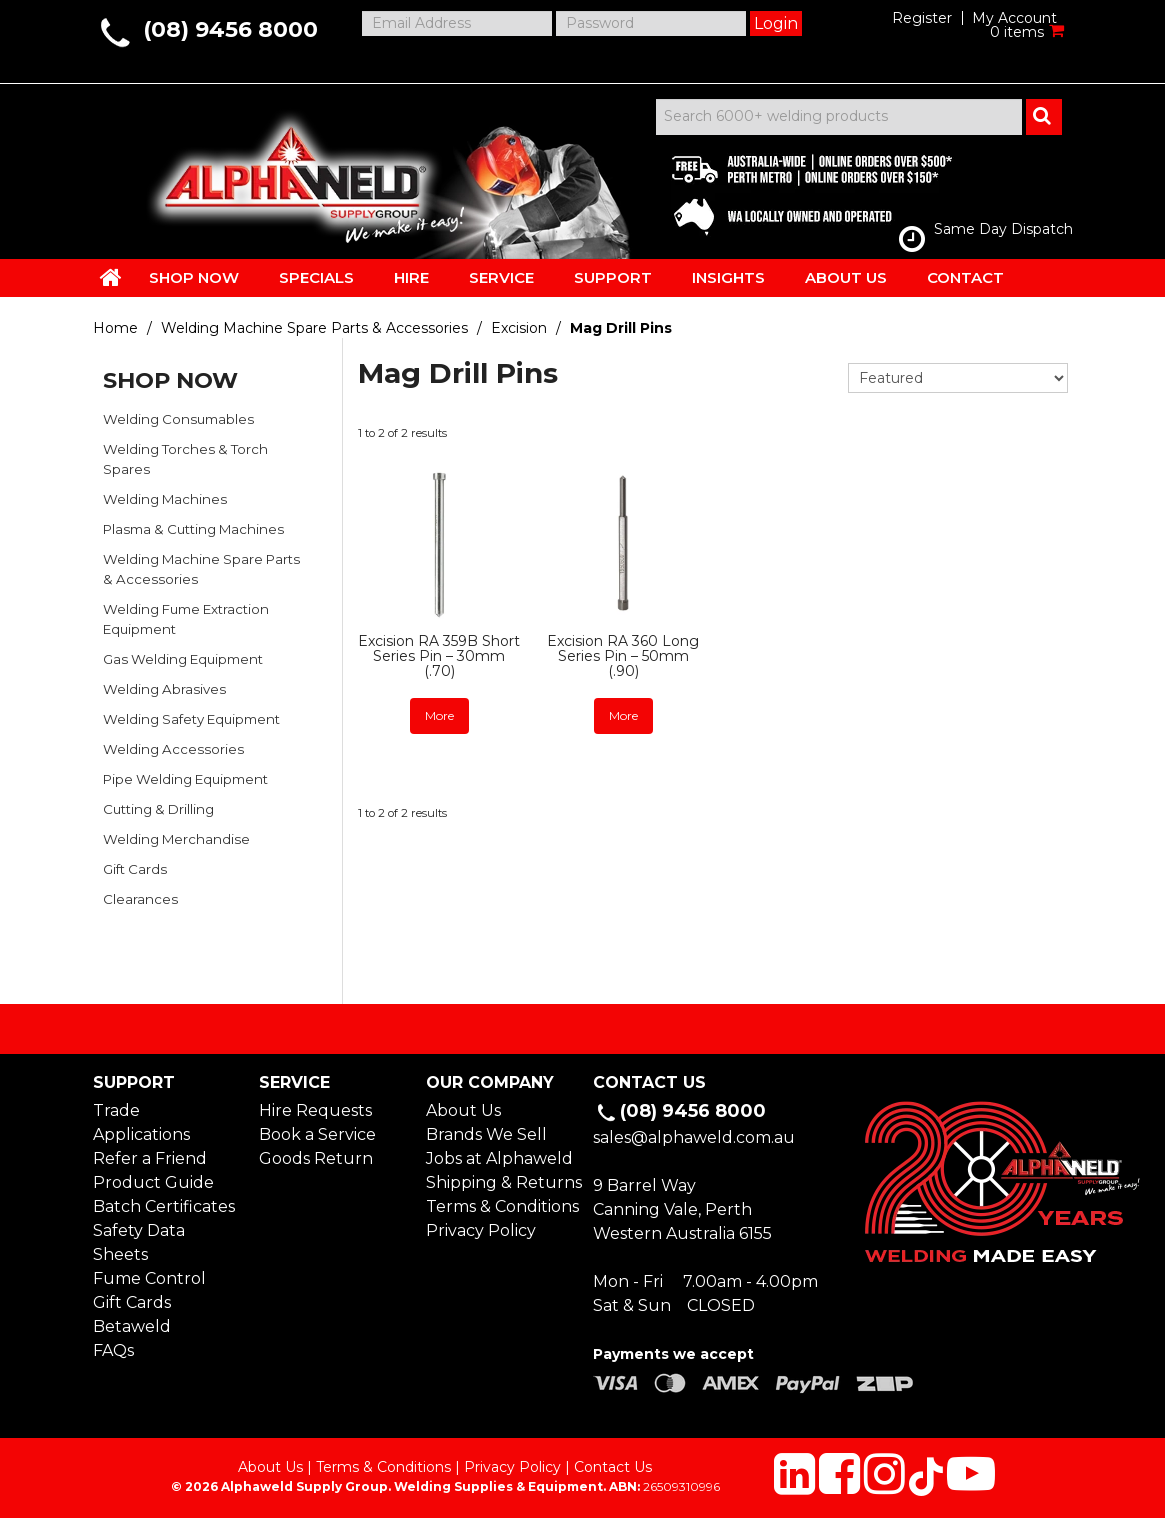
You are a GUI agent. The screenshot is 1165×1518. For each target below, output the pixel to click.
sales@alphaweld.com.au (694, 1137)
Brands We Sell (486, 1134)
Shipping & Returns (499, 1182)
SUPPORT (613, 277)
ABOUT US (846, 277)
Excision (519, 328)
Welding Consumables (178, 419)
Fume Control (149, 1278)
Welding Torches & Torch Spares (185, 459)
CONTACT (965, 277)
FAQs (113, 1350)
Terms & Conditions (499, 1206)
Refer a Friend (150, 1158)
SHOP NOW (194, 277)
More (439, 715)
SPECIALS (316, 277)
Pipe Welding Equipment (185, 779)
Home (115, 328)
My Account (1014, 18)
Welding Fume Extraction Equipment (186, 619)
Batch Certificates (164, 1206)
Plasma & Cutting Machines (193, 529)
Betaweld (132, 1326)
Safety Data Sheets (139, 1242)
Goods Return (316, 1158)
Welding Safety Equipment (191, 719)
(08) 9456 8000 (230, 29)
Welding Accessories (173, 749)
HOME (111, 277)
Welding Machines (165, 499)
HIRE (411, 277)
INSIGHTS (728, 277)
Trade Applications (141, 1122)
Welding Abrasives (164, 689)
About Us (463, 1110)
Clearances (140, 899)
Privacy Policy (481, 1230)
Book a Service (317, 1134)
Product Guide (153, 1182)
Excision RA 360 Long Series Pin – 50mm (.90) (623, 656)
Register (922, 18)
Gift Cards (135, 869)
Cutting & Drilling (158, 809)
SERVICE (501, 277)
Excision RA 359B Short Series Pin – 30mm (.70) (439, 656)
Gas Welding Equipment (183, 659)
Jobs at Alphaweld (499, 1158)
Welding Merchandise (176, 839)
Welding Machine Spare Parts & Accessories (314, 328)
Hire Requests (315, 1110)
